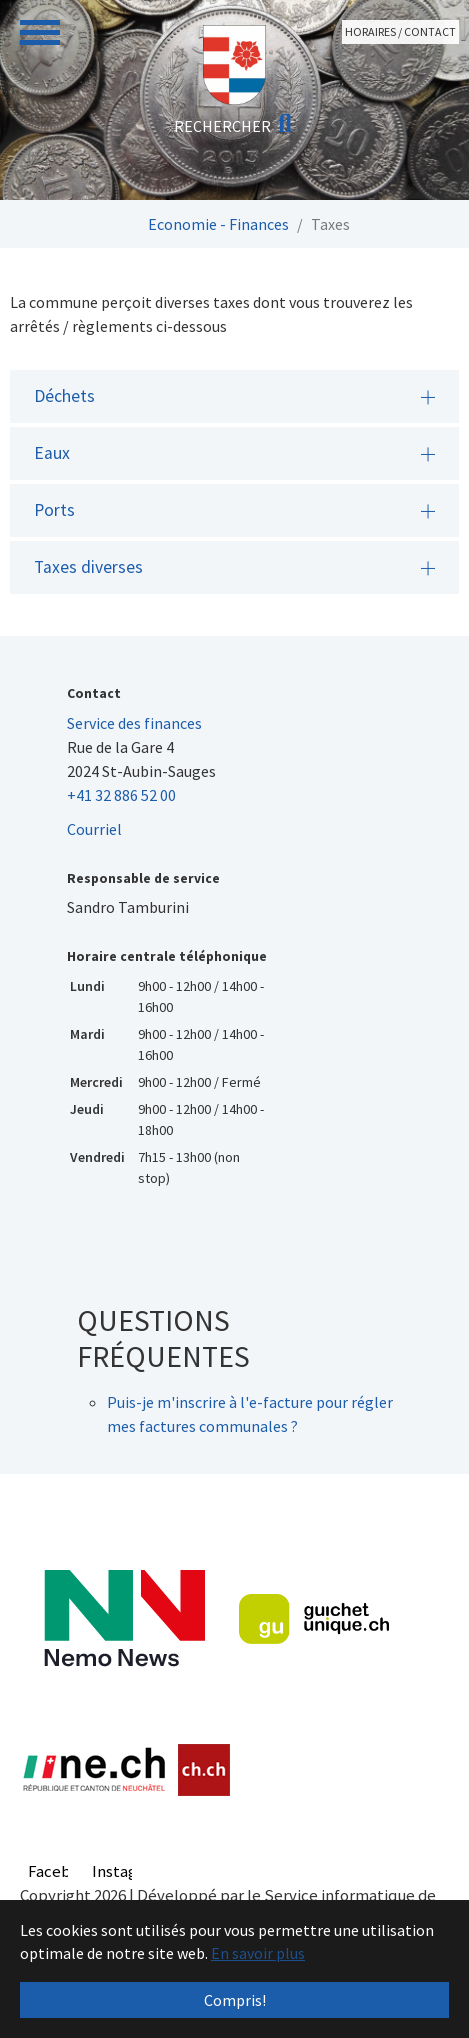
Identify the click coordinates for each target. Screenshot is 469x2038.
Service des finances (134, 723)
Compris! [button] (235, 2000)
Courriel (94, 829)
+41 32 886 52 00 (121, 795)
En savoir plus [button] (258, 1953)
